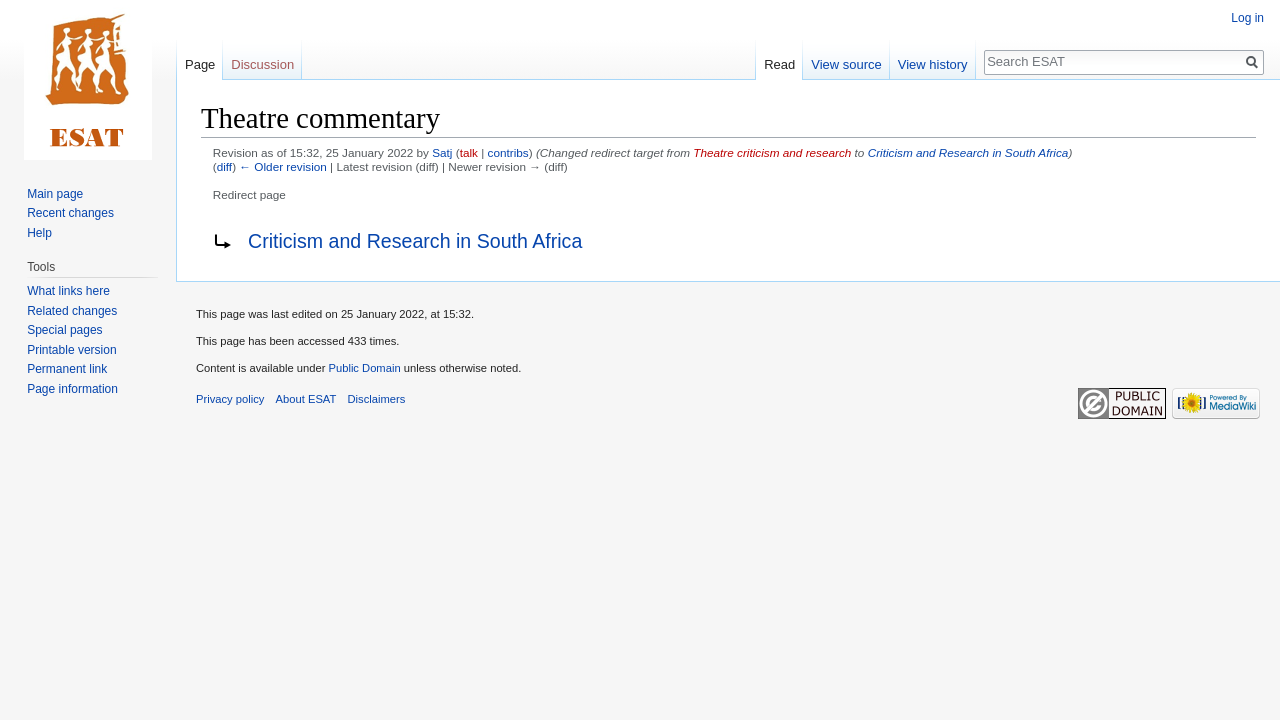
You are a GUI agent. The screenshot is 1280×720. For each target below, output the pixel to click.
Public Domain (364, 368)
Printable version (71, 350)
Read (779, 64)
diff (224, 166)
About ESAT (306, 399)
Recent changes (70, 213)
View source (846, 64)
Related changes (72, 311)
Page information (72, 389)
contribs (508, 152)
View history (933, 64)
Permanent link (67, 369)
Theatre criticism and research (772, 152)
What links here (68, 291)
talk (469, 152)
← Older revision (283, 166)
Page (200, 64)
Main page (55, 194)
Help (39, 233)
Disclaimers (377, 399)
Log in (1247, 18)
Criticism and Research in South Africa (968, 152)
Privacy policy (230, 399)
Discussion (262, 64)
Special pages (64, 330)
